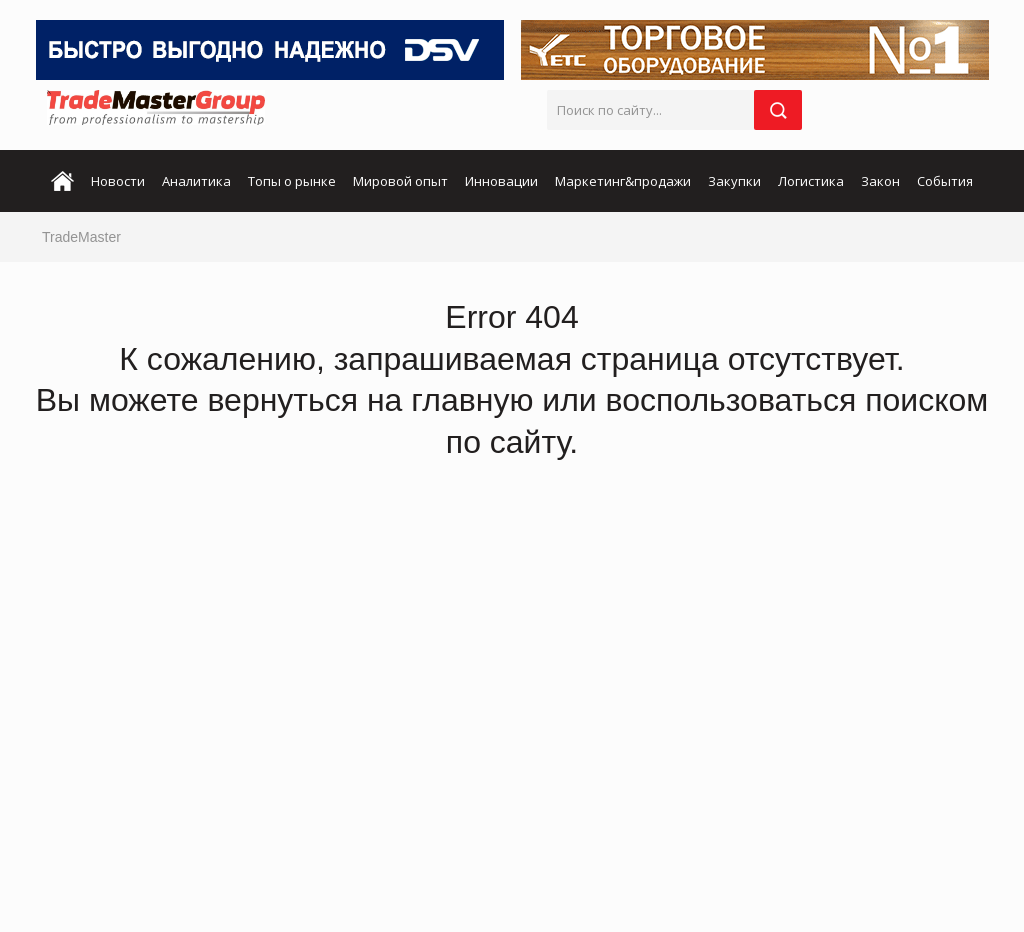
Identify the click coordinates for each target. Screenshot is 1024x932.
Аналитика (196, 181)
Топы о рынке (292, 181)
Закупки (734, 181)
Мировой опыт (400, 181)
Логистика (811, 181)
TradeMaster (81, 237)
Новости (118, 181)
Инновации (501, 181)
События (945, 181)
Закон (880, 181)
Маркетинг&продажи (623, 181)
